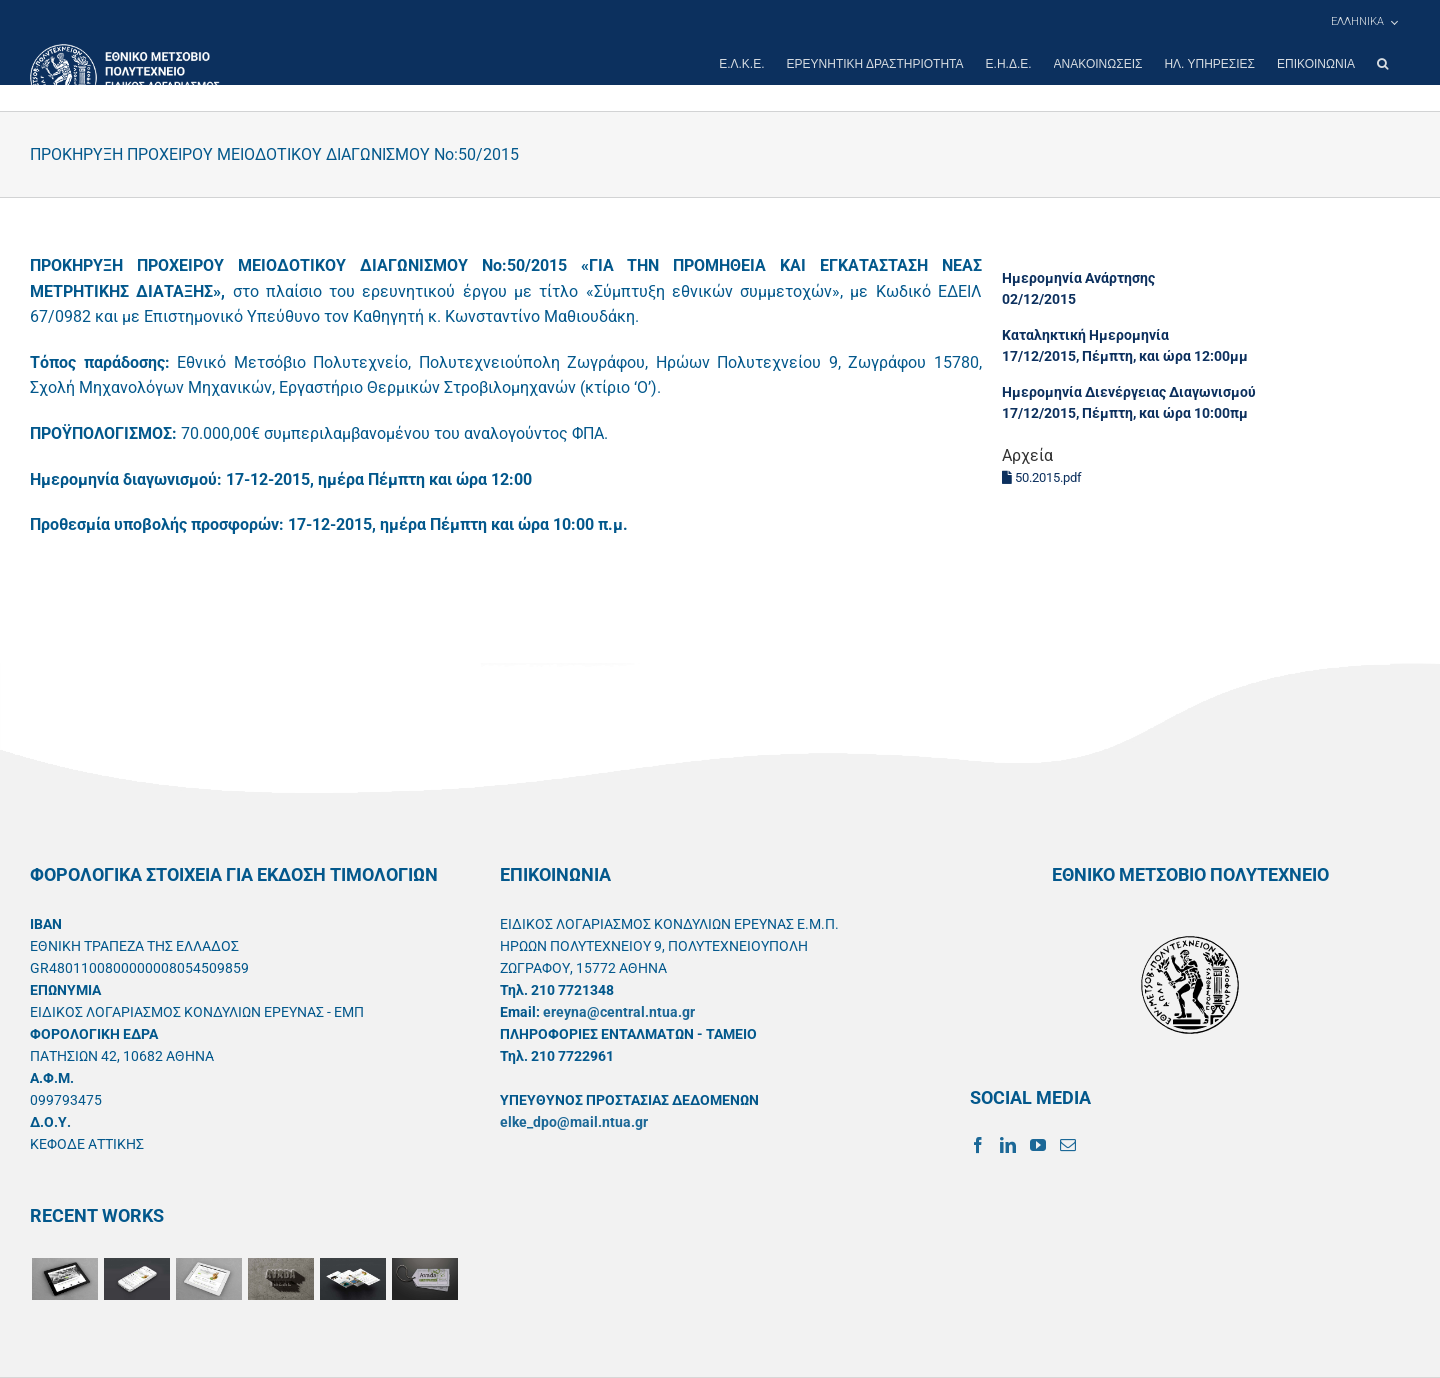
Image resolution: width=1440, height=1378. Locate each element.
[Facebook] (978, 1145)
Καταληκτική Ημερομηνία (1085, 335)
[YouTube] (1038, 1145)
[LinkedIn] (1008, 1145)
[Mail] (1068, 1145)
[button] (1382, 64)
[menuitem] (1364, 22)
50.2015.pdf (1042, 477)
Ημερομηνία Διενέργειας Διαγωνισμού (1129, 392)
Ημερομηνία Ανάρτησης (1078, 278)
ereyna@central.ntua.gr (619, 1012)
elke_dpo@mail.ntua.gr (574, 1122)
